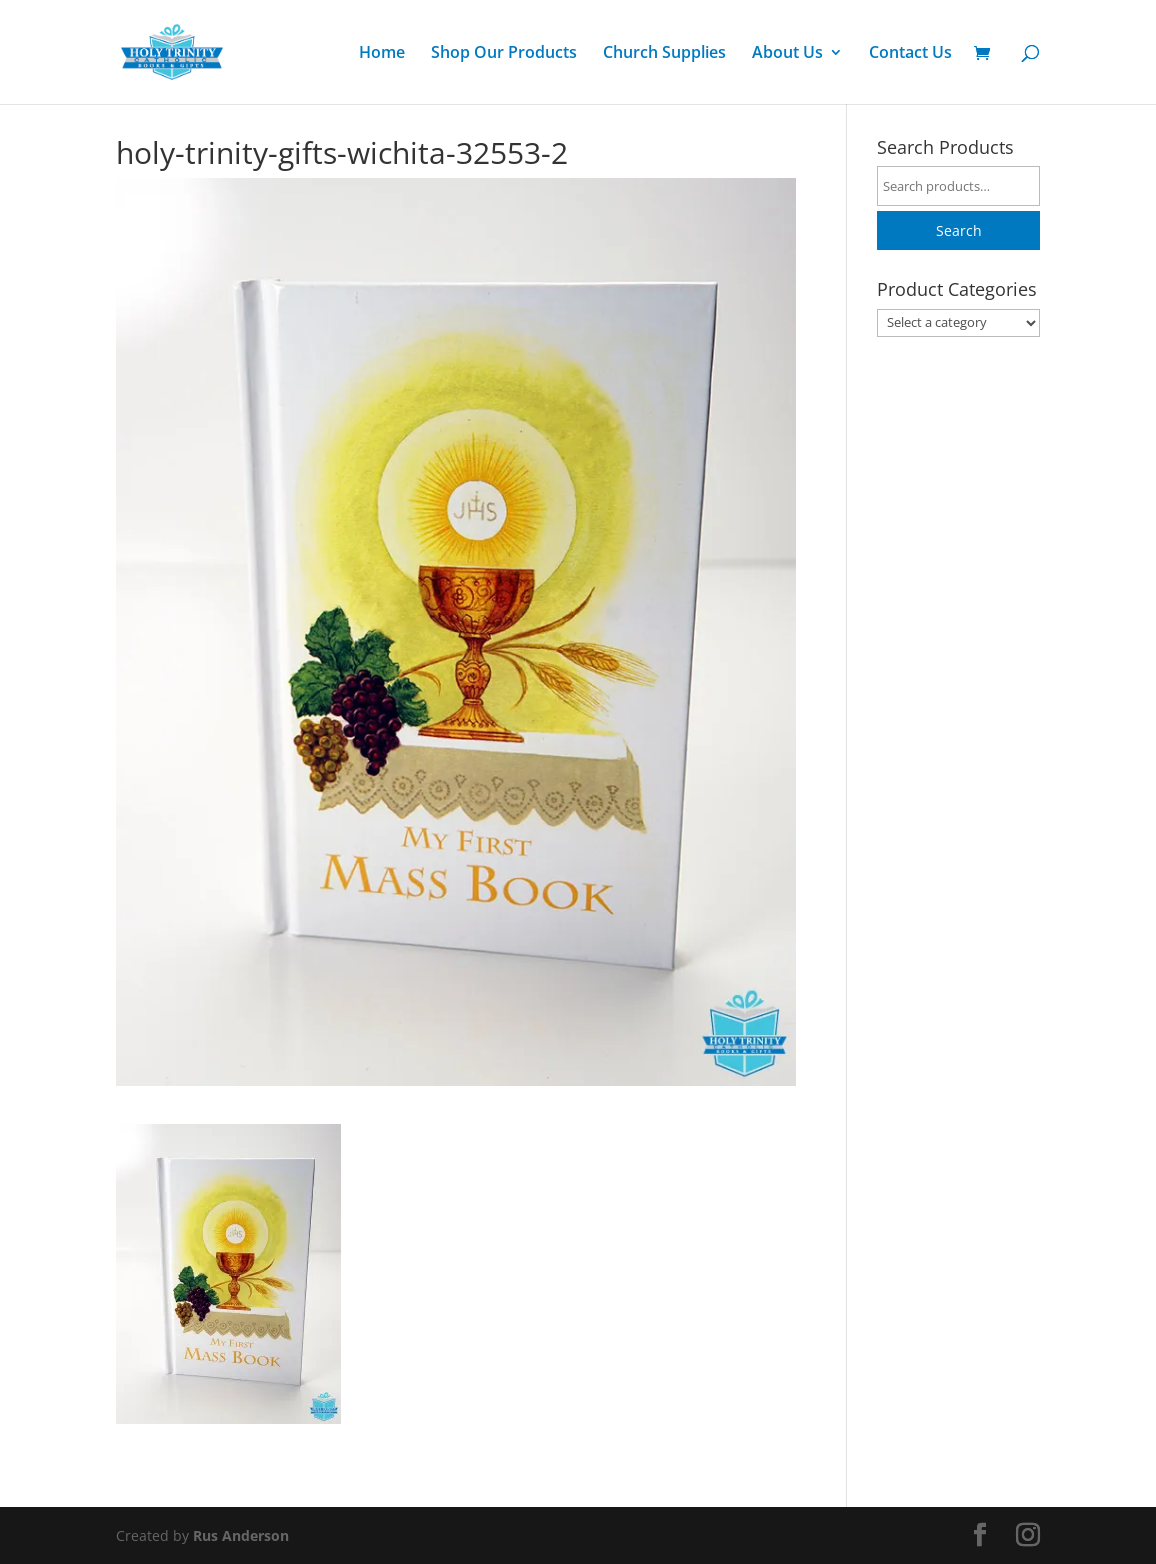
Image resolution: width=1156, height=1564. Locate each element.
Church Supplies (664, 54)
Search (959, 230)
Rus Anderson (241, 1535)
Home (382, 54)
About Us (787, 54)
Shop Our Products (504, 54)
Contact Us (910, 54)
